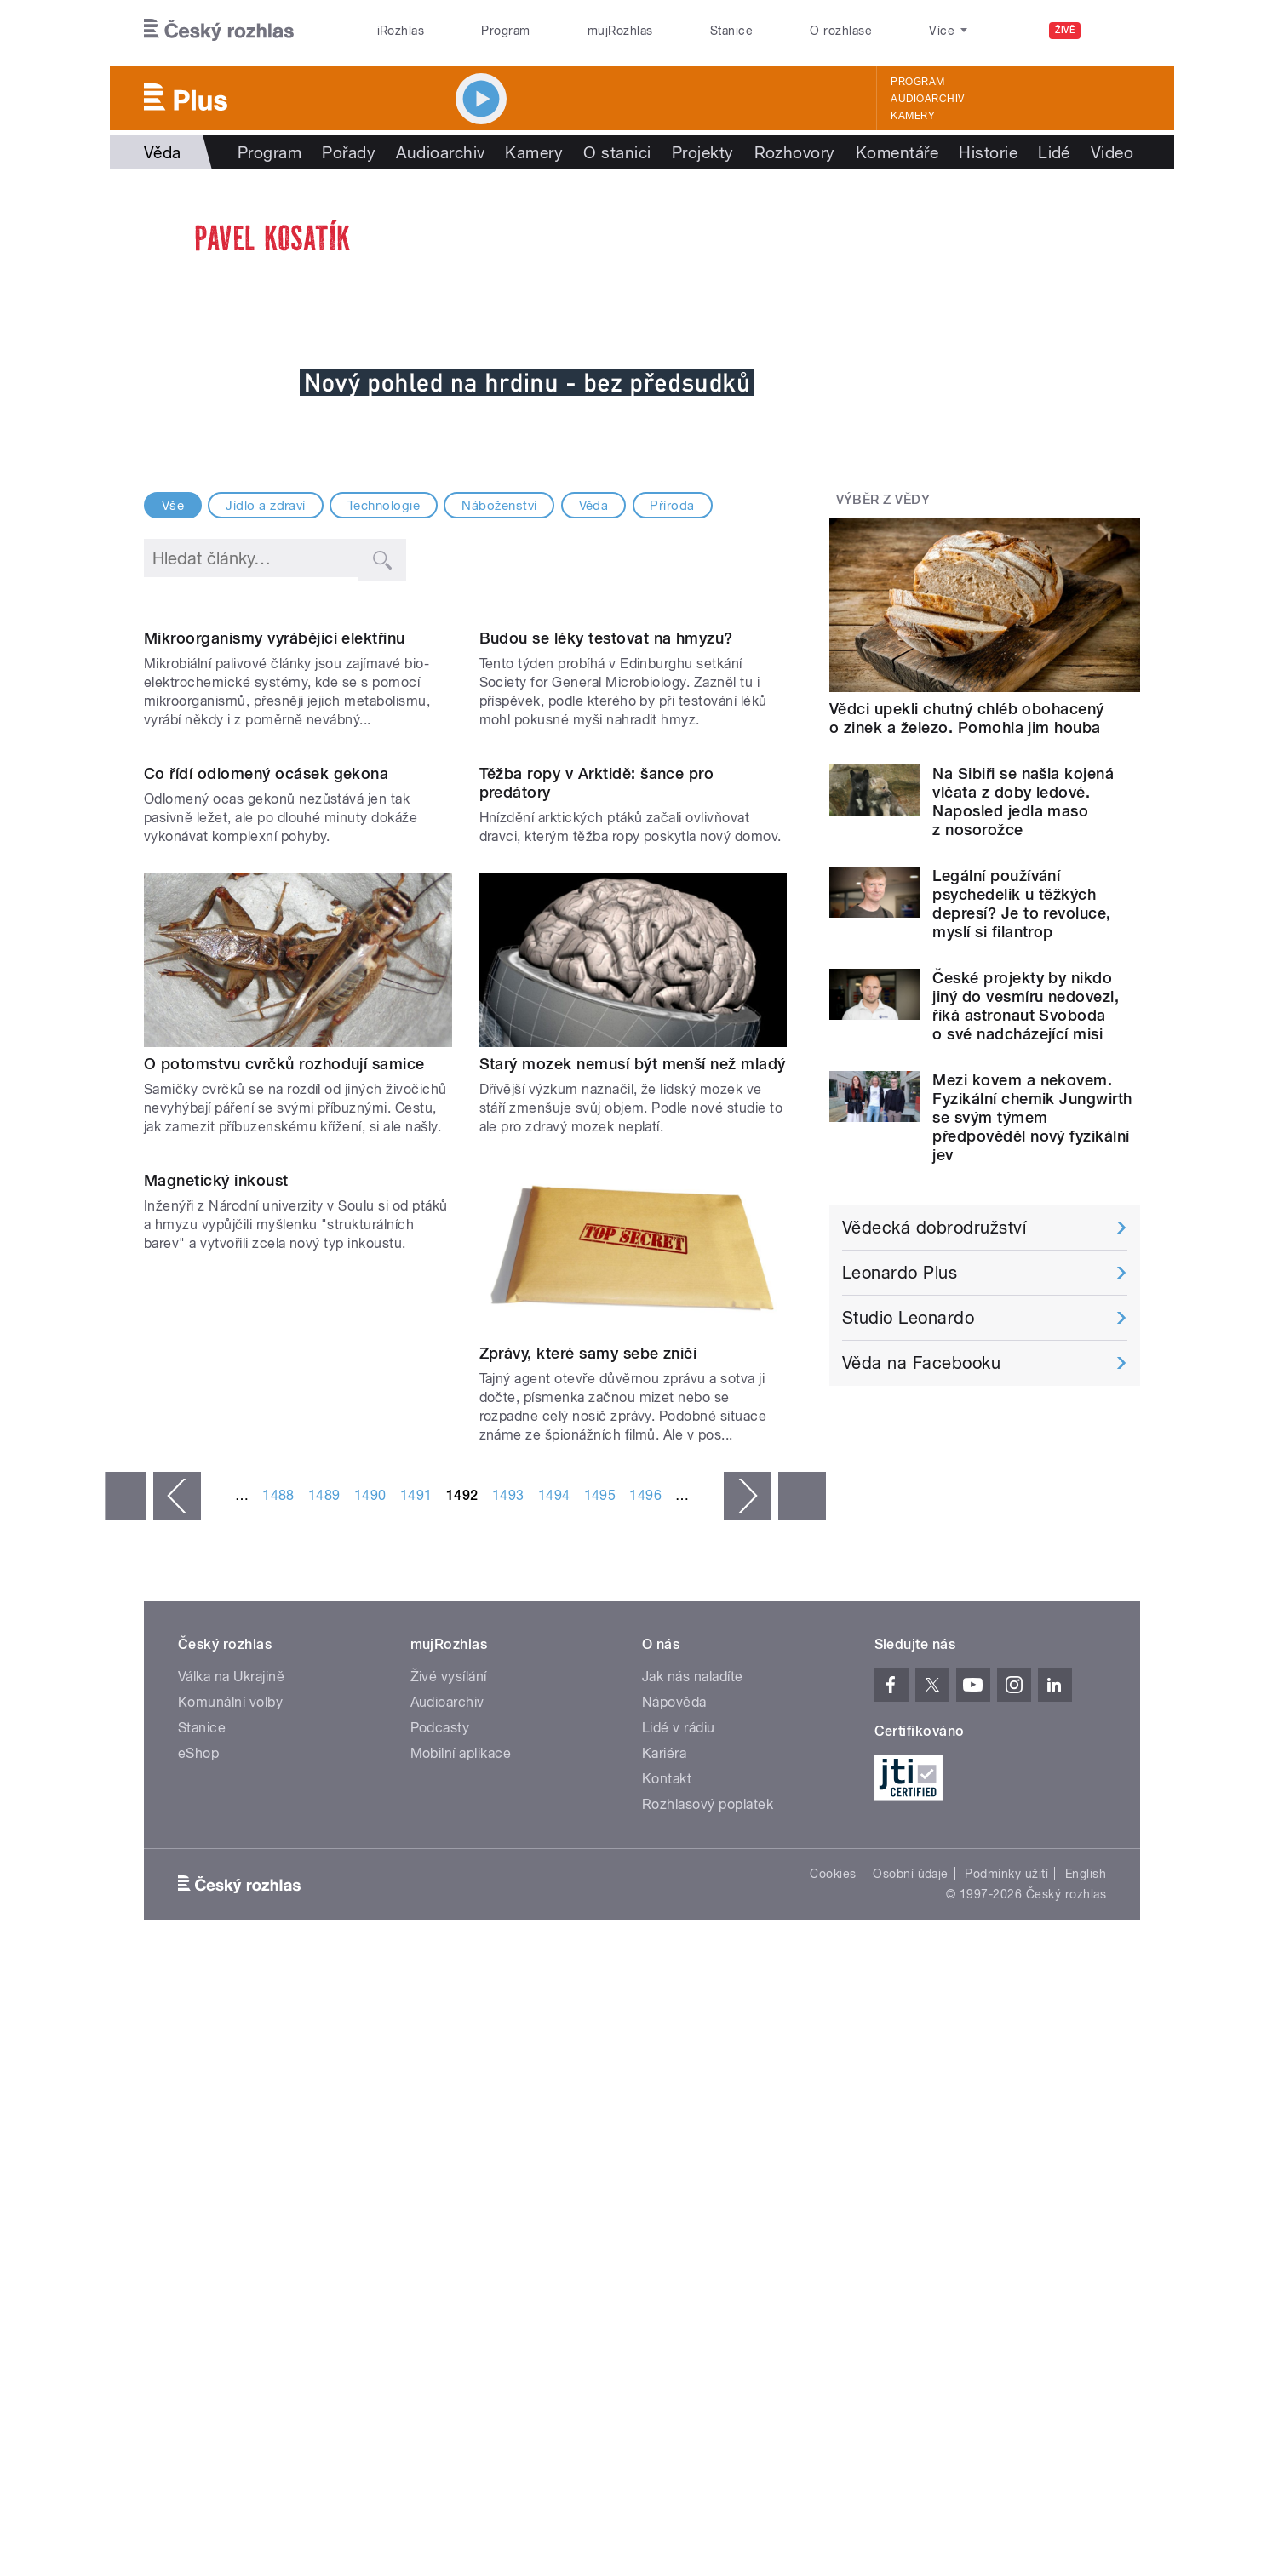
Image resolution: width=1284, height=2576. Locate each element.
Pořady (348, 152)
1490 (370, 1842)
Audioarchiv (927, 99)
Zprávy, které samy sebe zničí (588, 1700)
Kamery (913, 116)
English (1085, 2220)
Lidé (1054, 152)
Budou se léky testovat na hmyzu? (606, 812)
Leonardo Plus (899, 1272)
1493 (508, 1842)
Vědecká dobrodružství (934, 1227)
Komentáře (897, 152)
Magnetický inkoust (216, 1700)
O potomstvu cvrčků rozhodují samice (284, 1409)
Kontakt (666, 2125)
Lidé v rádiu (678, 2074)
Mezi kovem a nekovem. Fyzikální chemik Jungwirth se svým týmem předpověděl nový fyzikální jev (1032, 1117)
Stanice (731, 30)
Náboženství (498, 505)
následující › (747, 1842)
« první (125, 1842)
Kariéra (664, 2100)
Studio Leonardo (908, 1318)
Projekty (703, 152)
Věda (594, 505)
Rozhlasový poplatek (707, 2151)
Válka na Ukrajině (231, 2023)
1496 (645, 1842)
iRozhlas (401, 30)
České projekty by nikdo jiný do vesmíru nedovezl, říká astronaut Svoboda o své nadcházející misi (1025, 1006)
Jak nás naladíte (692, 2023)
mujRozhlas (620, 30)
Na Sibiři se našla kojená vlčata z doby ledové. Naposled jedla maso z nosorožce (1023, 801)
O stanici (617, 152)
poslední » (802, 1842)
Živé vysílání (448, 2023)
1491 (416, 1842)
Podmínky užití (1006, 2220)
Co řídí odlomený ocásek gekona (266, 1120)
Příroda (672, 505)
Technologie (383, 505)
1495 (600, 1842)
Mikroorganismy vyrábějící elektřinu (274, 812)
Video (1112, 152)
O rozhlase (841, 30)
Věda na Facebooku (921, 1363)
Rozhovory (794, 152)
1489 (324, 1842)
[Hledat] (1117, 30)
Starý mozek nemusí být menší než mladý (632, 1409)
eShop (198, 2100)
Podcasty (440, 2074)
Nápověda (674, 2049)
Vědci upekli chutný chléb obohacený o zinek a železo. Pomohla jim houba (966, 718)
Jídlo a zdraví (266, 505)
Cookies (833, 2220)
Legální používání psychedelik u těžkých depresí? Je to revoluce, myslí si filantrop (1021, 904)
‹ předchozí (177, 1842)
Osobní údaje (911, 2220)
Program (505, 30)
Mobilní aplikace (461, 2100)
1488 (278, 1842)
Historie (988, 152)
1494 (554, 1842)
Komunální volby (230, 2049)
